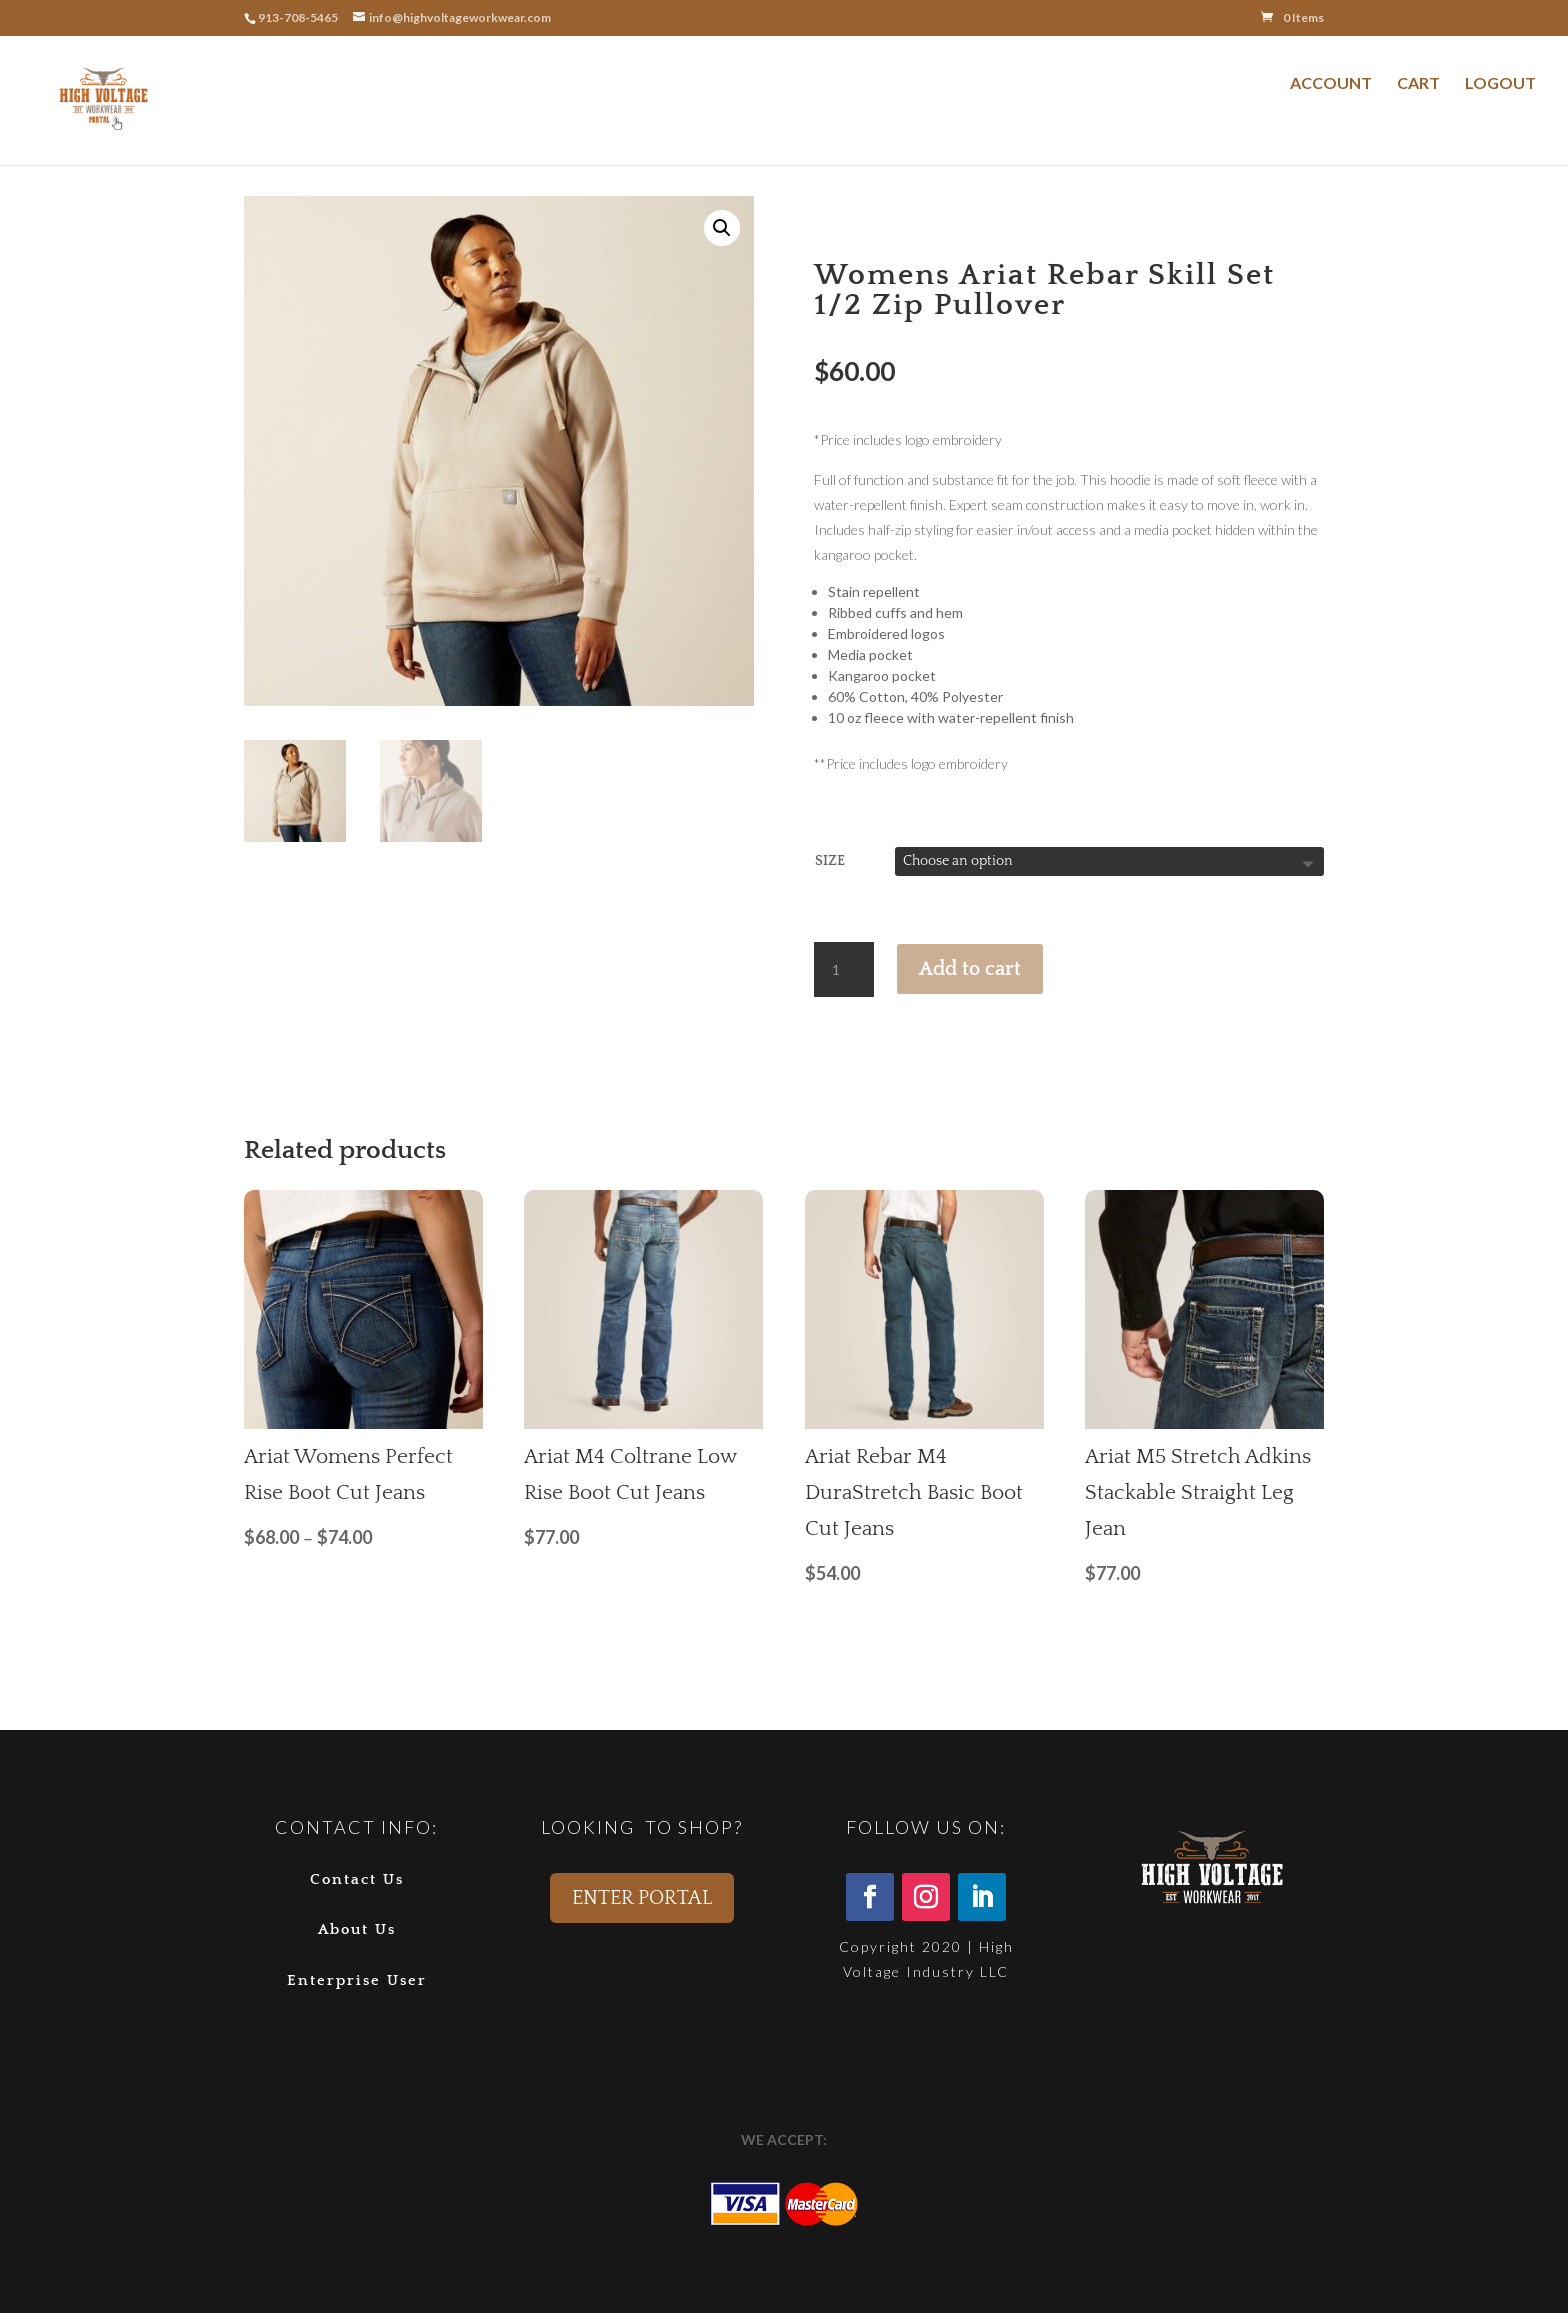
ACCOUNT (1331, 82)
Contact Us (357, 1879)
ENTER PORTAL (642, 1898)
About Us (357, 1929)
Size (830, 861)
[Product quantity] (844, 970)
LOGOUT (1500, 82)
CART (1418, 82)
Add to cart (970, 969)
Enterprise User (357, 1980)
